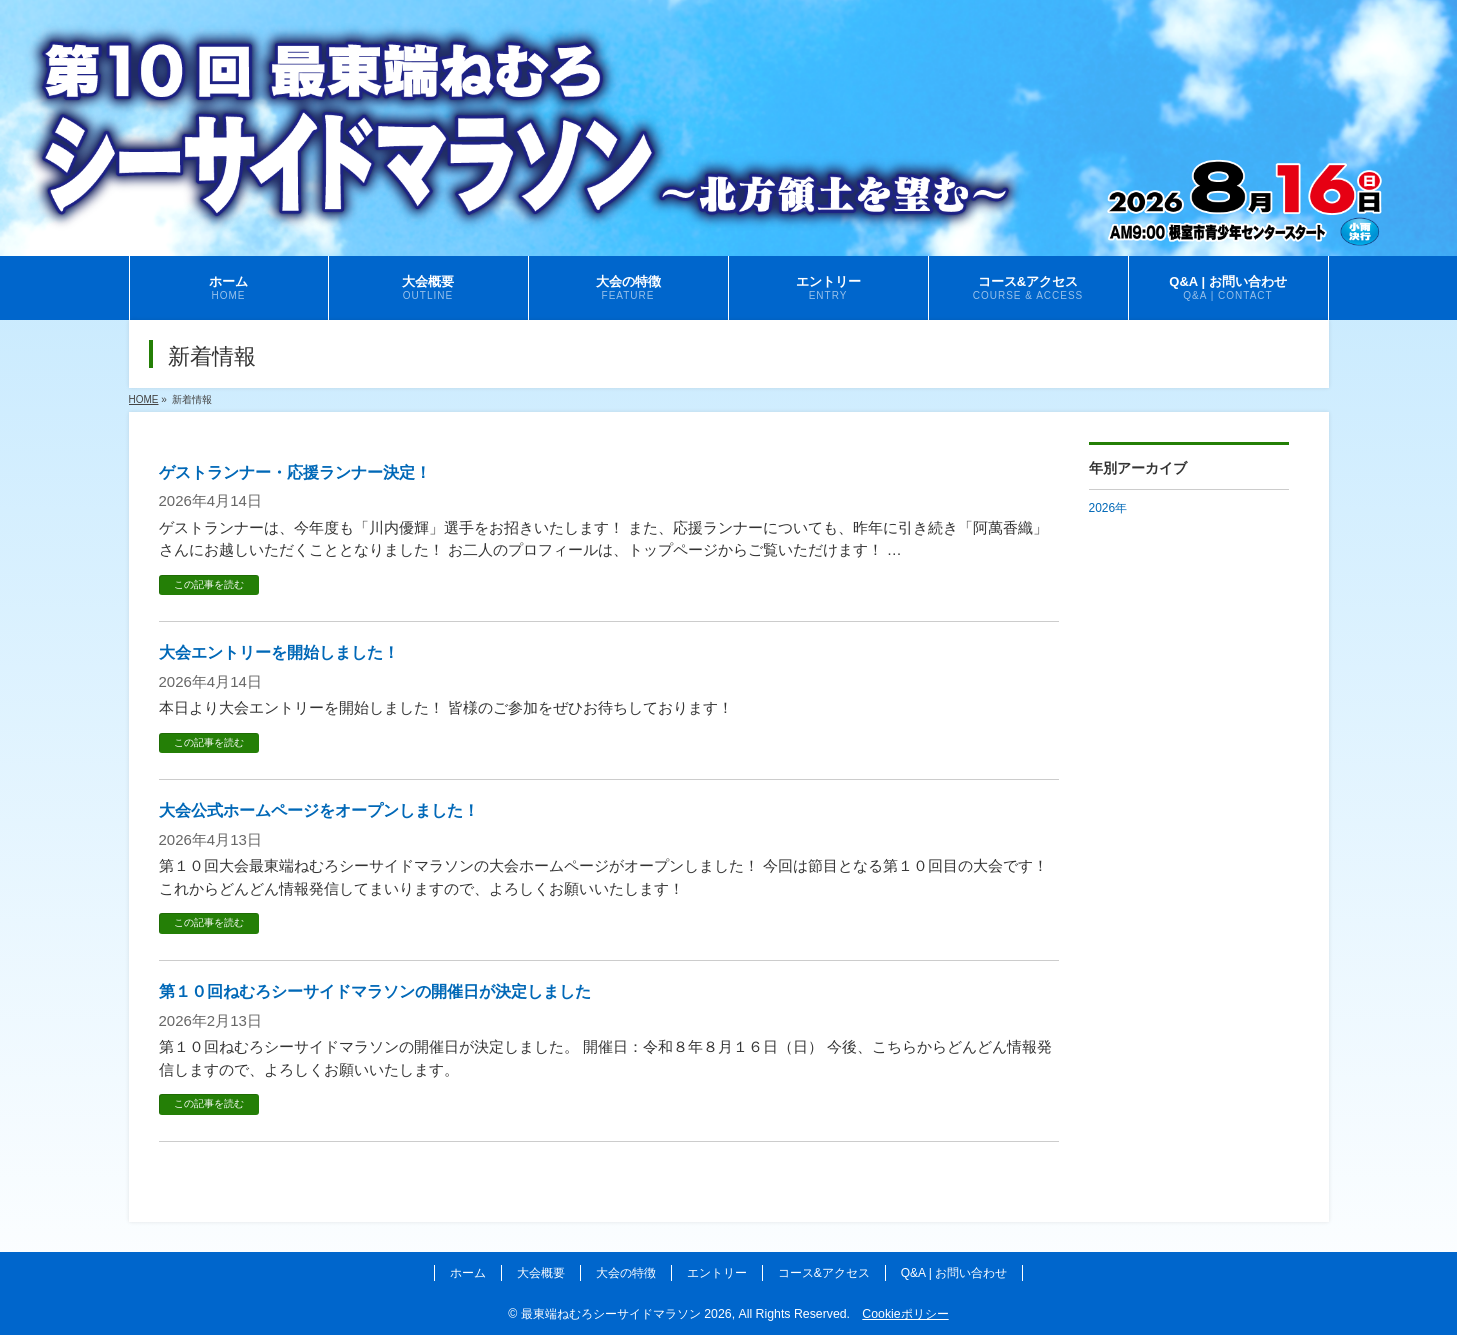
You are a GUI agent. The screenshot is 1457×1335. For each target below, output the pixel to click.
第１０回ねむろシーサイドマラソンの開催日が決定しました (375, 991)
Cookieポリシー (905, 1314)
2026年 (1108, 508)
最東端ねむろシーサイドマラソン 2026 (626, 1314)
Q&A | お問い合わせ (954, 1273)
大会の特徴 (626, 1273)
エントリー (717, 1273)
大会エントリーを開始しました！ (279, 652)
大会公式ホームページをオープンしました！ (319, 810)
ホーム (468, 1273)
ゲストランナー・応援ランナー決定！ (295, 472)
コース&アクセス (824, 1273)
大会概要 (541, 1273)
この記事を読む (209, 584)
